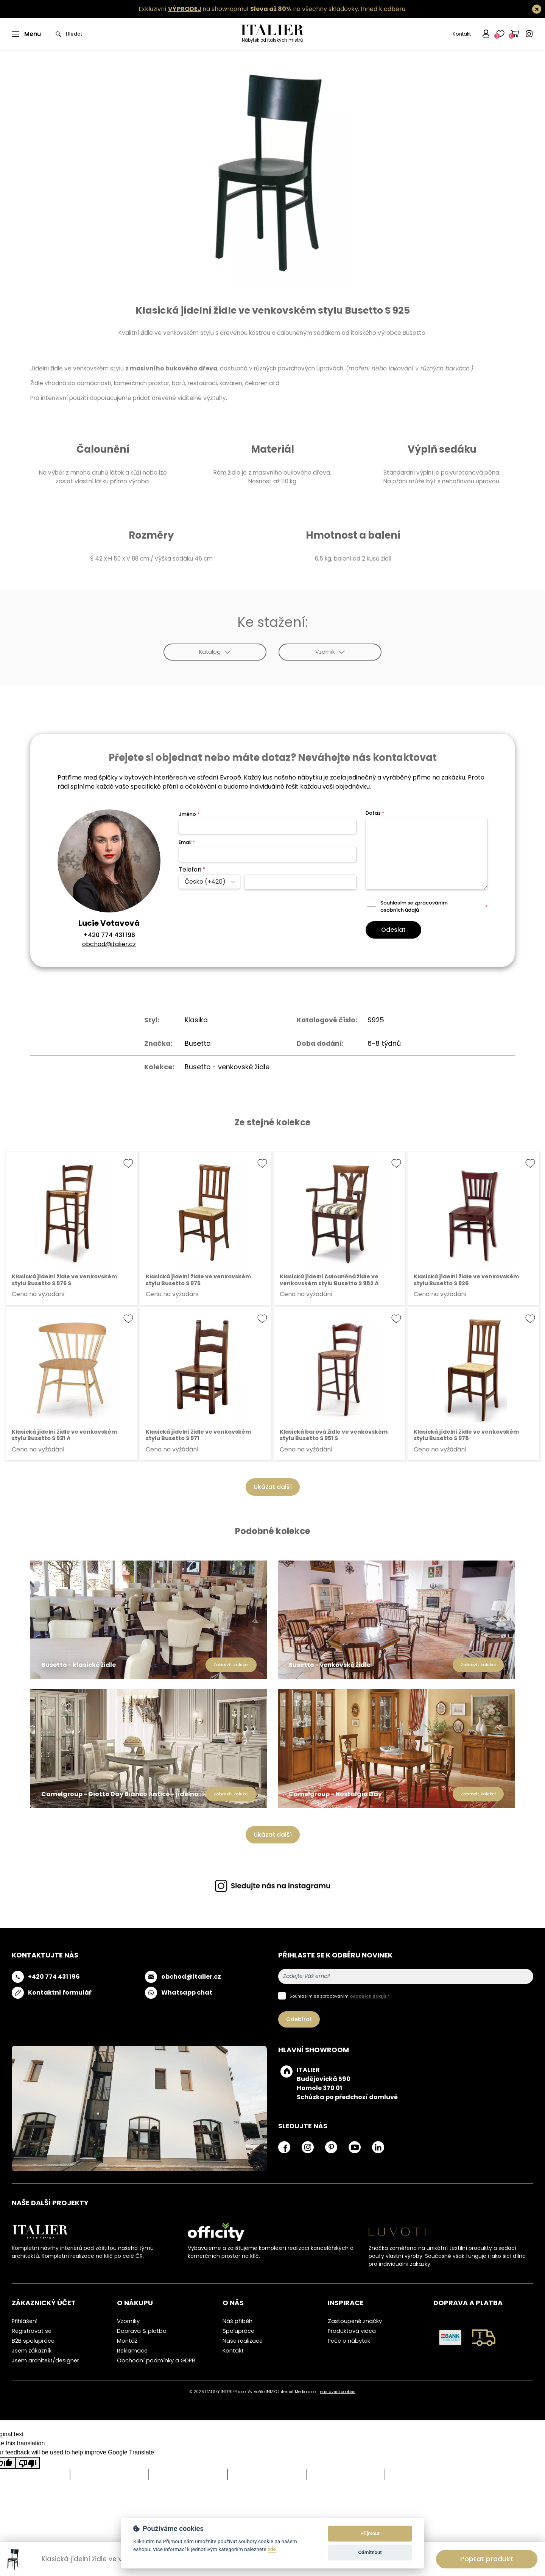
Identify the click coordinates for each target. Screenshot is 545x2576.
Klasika (196, 1020)
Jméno (189, 814)
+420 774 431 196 (109, 935)
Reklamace (132, 2350)
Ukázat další (273, 1486)
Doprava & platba (142, 2331)
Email (187, 842)
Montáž (127, 2341)
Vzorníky (128, 2321)
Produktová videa (352, 2331)
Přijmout (369, 2533)
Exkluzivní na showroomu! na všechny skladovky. (249, 9)
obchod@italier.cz (109, 944)
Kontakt (462, 34)
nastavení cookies (337, 2392)
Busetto (197, 1043)
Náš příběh (237, 2321)
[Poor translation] (28, 2463)
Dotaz (375, 813)
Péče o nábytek (349, 2341)
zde (272, 2549)
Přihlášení (24, 2321)
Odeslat (393, 929)
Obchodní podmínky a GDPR (156, 2360)
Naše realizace (243, 2341)
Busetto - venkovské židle (227, 1067)
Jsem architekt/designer (45, 2360)
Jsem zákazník (31, 2350)
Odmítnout (370, 2552)
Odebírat (299, 2019)
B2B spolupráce (33, 2341)
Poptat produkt (486, 2559)
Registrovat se (31, 2331)
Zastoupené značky (355, 2321)
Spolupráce (238, 2331)
